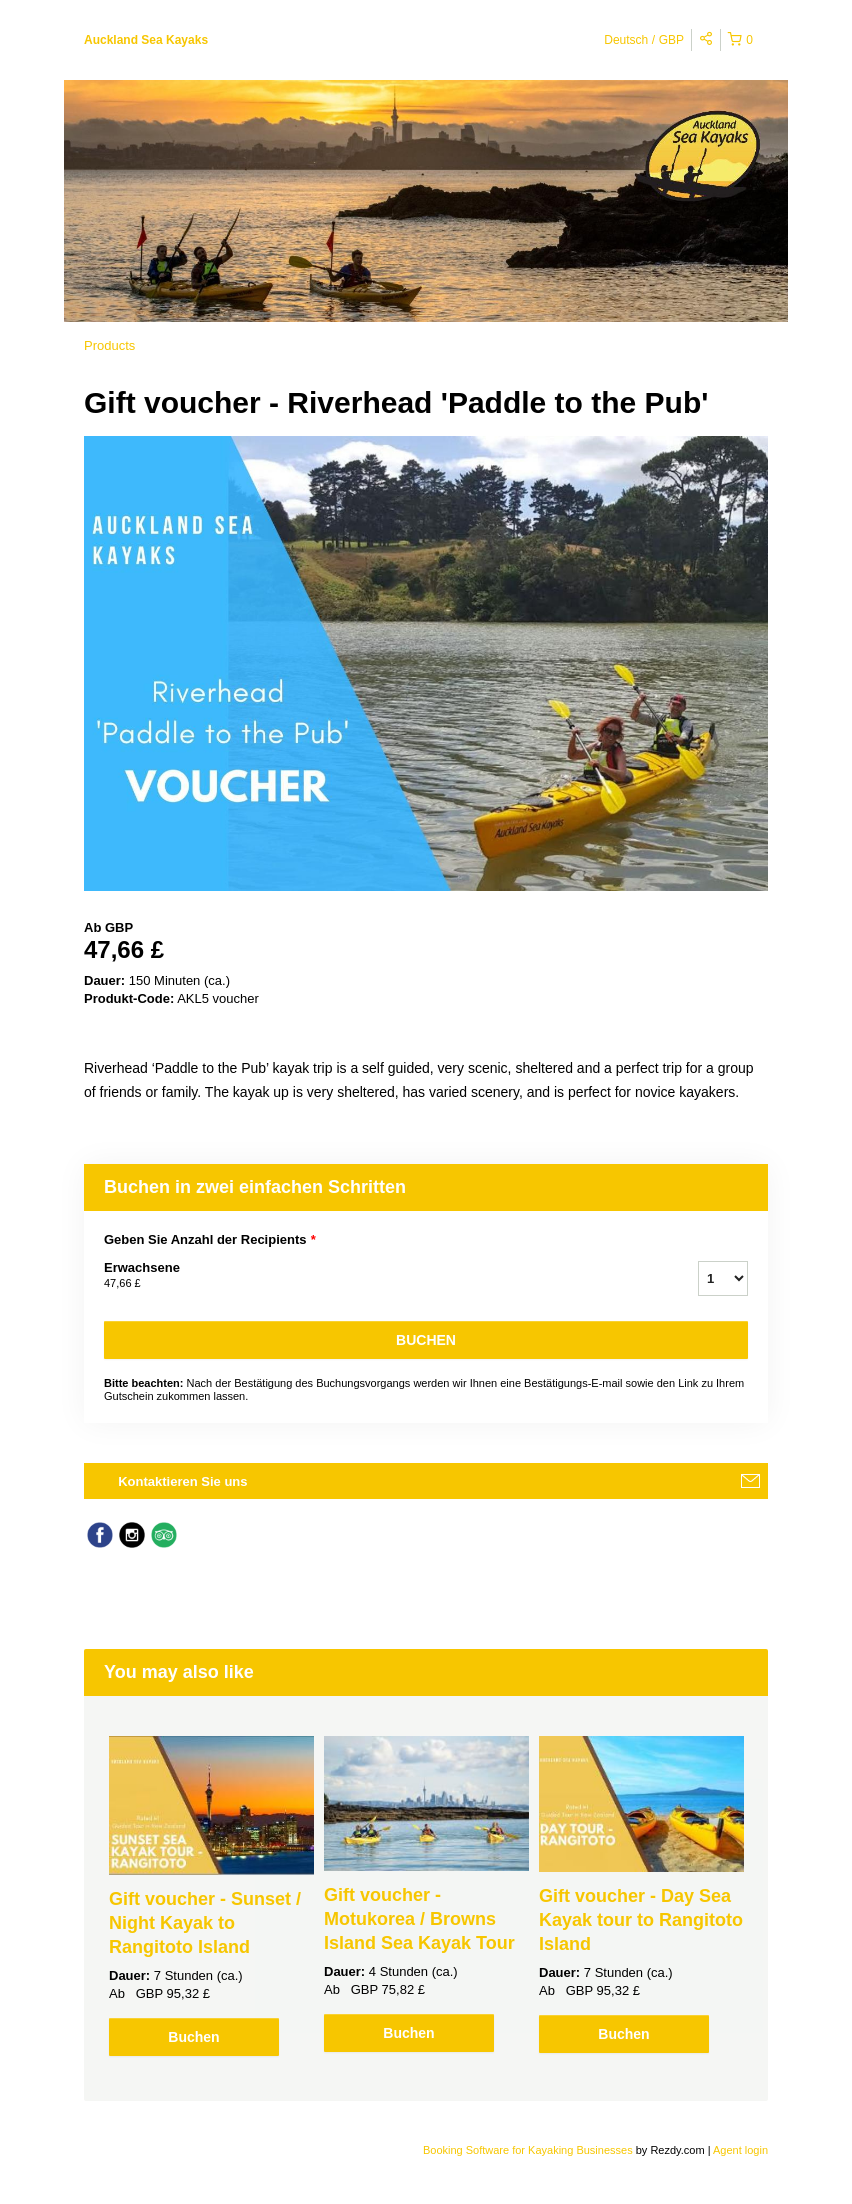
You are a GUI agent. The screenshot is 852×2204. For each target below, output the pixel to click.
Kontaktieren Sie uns (182, 1481)
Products (109, 345)
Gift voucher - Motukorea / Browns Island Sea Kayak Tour (419, 1919)
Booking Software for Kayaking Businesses (529, 2150)
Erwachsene (376, 1276)
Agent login (740, 2150)
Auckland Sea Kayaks (146, 40)
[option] (211, 1895)
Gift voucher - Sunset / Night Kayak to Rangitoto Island (205, 1923)
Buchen (426, 1340)
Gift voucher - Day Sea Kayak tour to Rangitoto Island (641, 1920)
